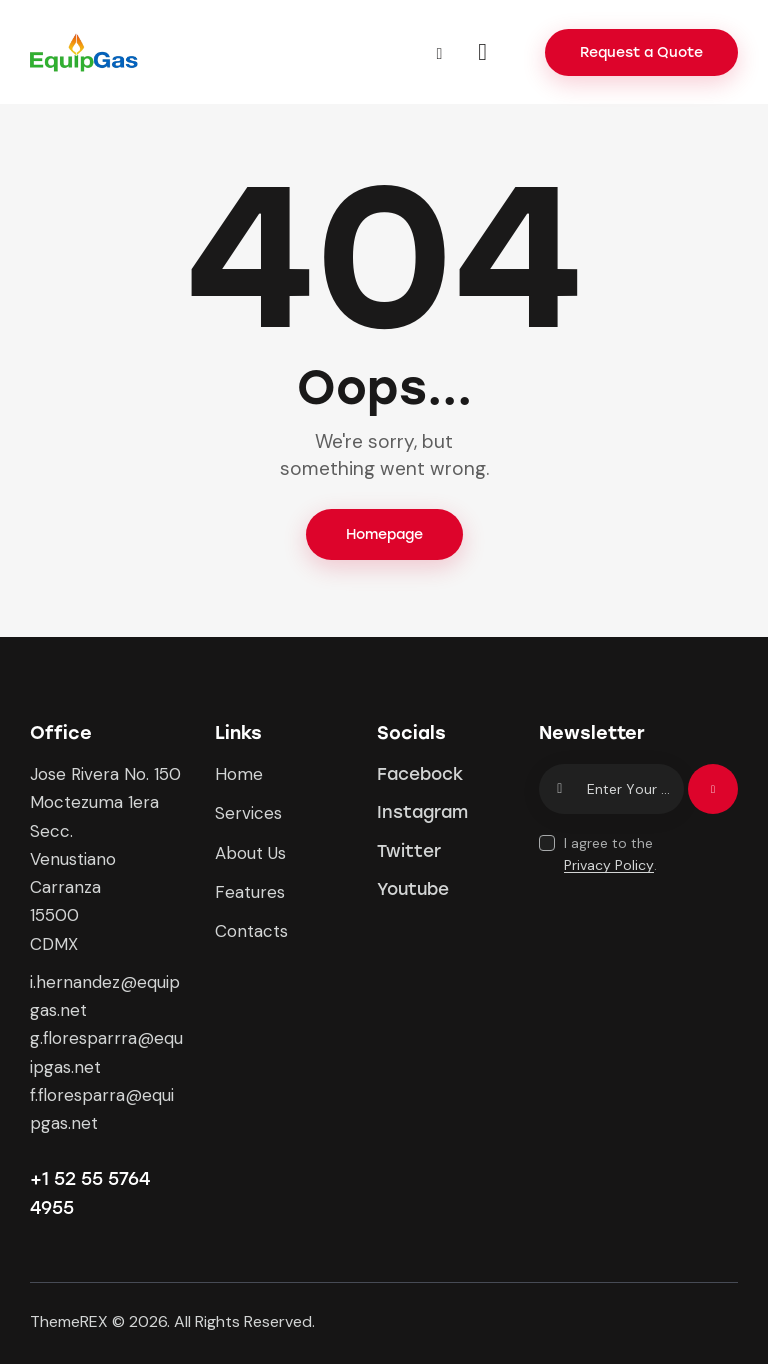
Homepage (384, 534)
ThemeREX (69, 1321)
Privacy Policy (609, 865)
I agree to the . (610, 854)
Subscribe (713, 798)
